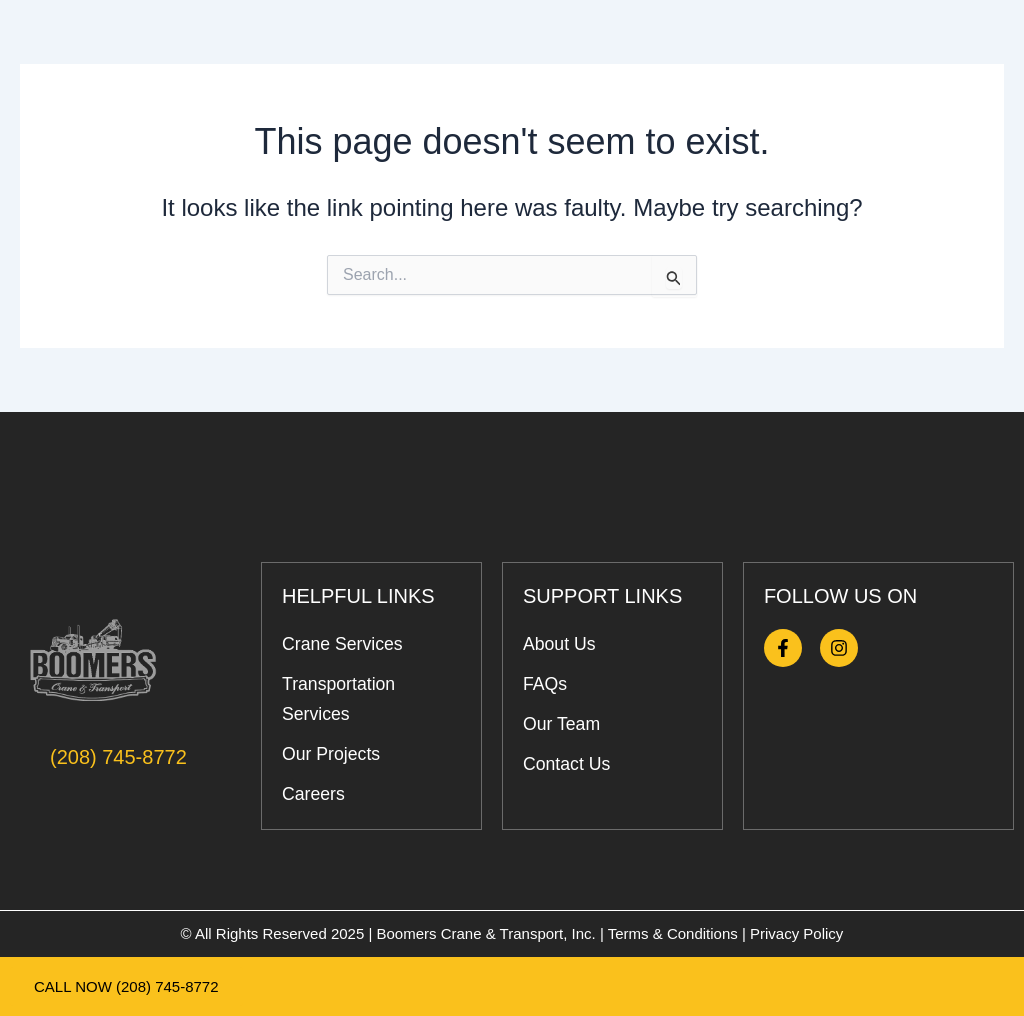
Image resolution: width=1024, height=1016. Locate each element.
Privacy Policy (796, 933)
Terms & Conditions (673, 933)
